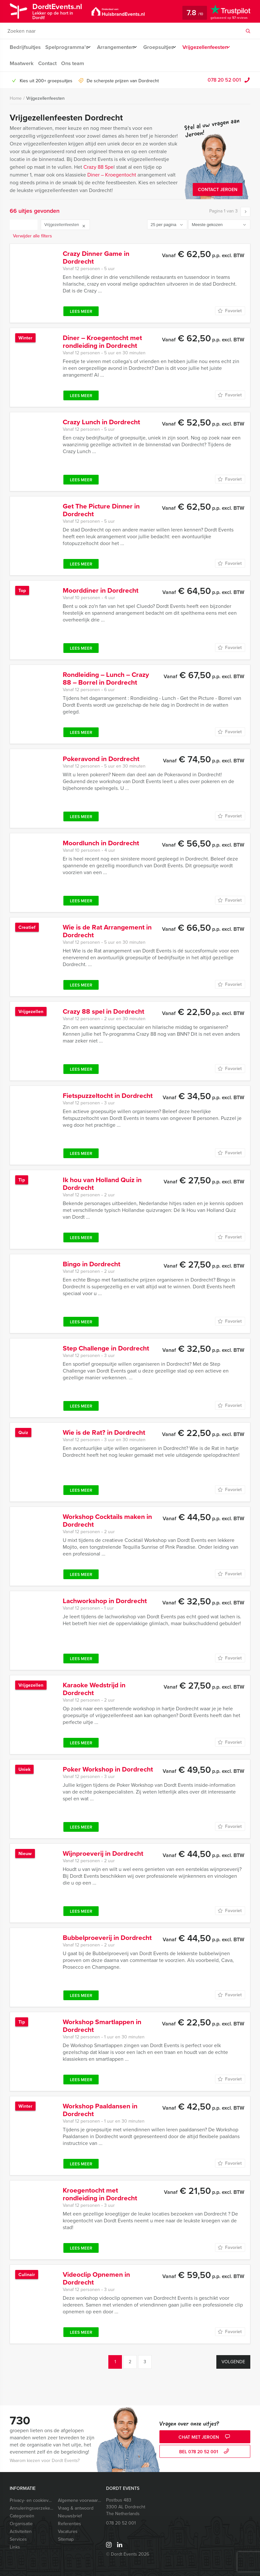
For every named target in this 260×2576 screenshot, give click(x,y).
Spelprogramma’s (66, 47)
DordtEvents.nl (62, 10)
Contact (48, 63)
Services (18, 2539)
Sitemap (66, 2539)
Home (16, 98)
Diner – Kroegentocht (111, 174)
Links (15, 2547)
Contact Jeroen (217, 189)
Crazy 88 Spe (98, 167)
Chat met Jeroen (205, 2437)
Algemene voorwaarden (79, 2500)
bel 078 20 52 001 (205, 2452)
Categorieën (22, 2516)
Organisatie (21, 2523)
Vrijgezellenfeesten (213, 47)
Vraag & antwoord (75, 2508)
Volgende (233, 2361)
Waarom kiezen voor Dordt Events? (45, 2460)
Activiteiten (21, 2531)
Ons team (74, 63)
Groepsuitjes (164, 47)
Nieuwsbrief (70, 2516)
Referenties (69, 2523)
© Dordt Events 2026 (127, 2554)
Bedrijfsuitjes (25, 47)
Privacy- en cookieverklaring (31, 2500)
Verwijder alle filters (32, 236)
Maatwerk (21, 63)
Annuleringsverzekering (31, 2508)
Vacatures (68, 2531)
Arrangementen (118, 47)
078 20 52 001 (224, 80)
